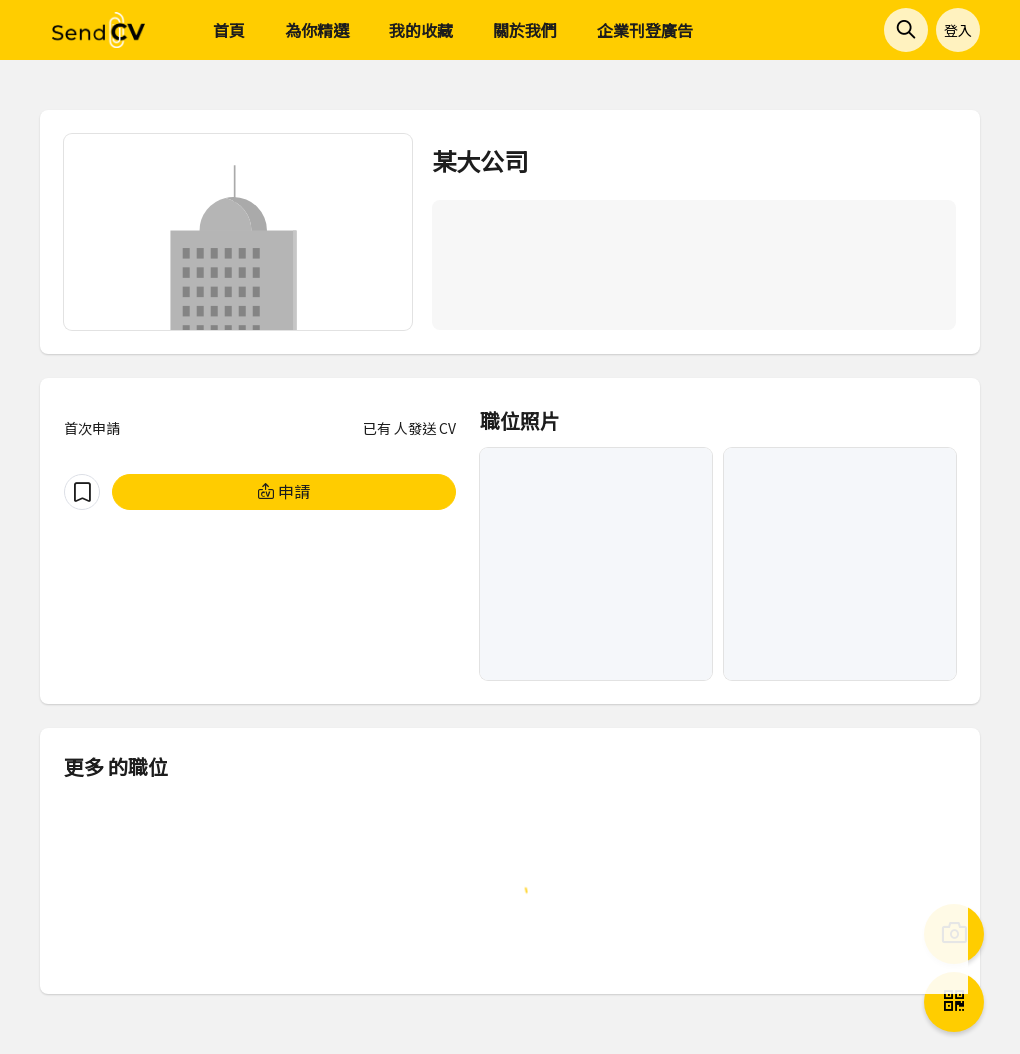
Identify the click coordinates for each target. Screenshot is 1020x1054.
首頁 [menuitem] (229, 30)
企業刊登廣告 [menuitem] (645, 30)
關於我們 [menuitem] (525, 30)
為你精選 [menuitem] (317, 30)
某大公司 (480, 160)
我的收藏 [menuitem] (421, 30)
